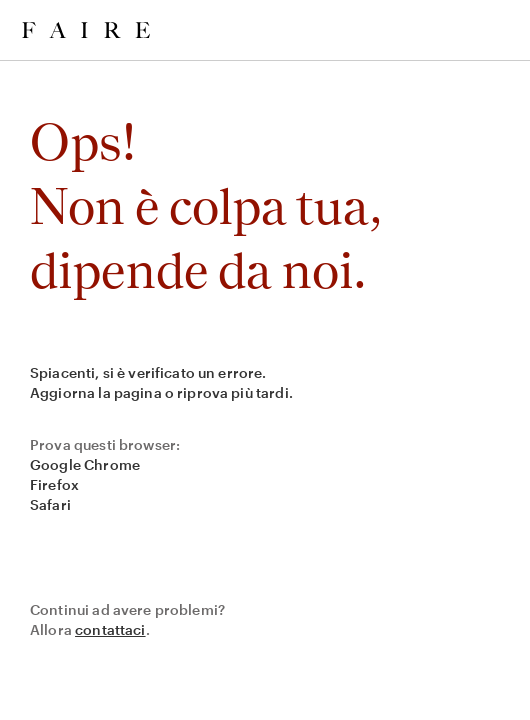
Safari (50, 504)
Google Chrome (85, 464)
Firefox (54, 484)
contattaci (110, 629)
